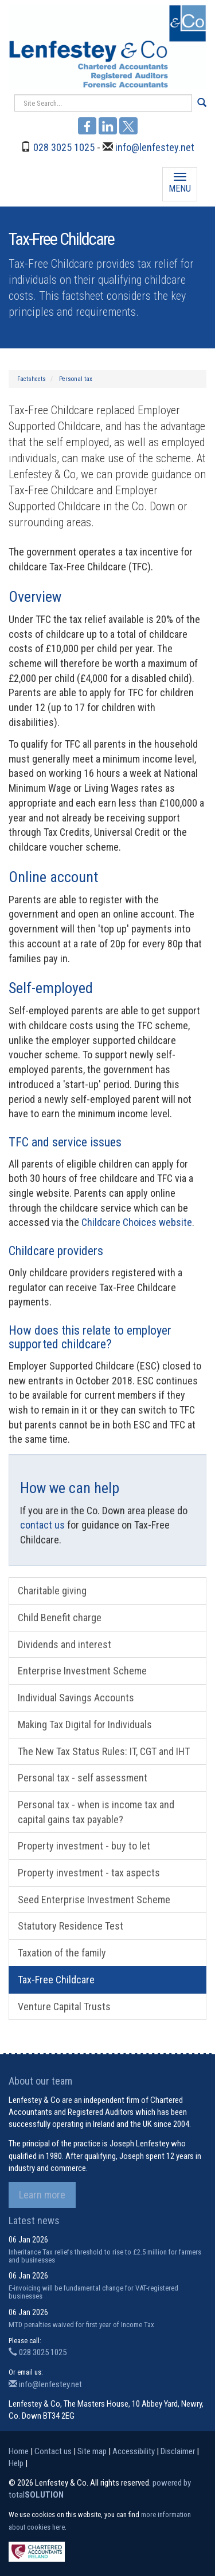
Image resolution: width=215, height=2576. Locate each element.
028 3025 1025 (64, 147)
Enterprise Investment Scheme (82, 1671)
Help (16, 2463)
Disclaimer (178, 2451)
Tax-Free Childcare (56, 1980)
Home (19, 2451)
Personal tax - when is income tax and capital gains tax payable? (96, 1812)
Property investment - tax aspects (89, 1873)
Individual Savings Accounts (76, 1698)
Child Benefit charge (59, 1618)
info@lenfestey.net (154, 147)
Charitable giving (52, 1591)
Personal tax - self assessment (82, 1778)
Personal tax (75, 379)
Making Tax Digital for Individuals (85, 1724)
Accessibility (133, 2451)
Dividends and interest (64, 1644)
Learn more (42, 2195)
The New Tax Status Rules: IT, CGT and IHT (104, 1751)
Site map (92, 2451)
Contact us (53, 2451)
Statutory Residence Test (70, 1926)
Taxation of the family (62, 1953)
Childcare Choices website (136, 1222)
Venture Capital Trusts (64, 2007)
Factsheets (31, 379)
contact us (42, 1525)
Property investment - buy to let (84, 1846)
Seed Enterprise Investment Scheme (94, 1900)
